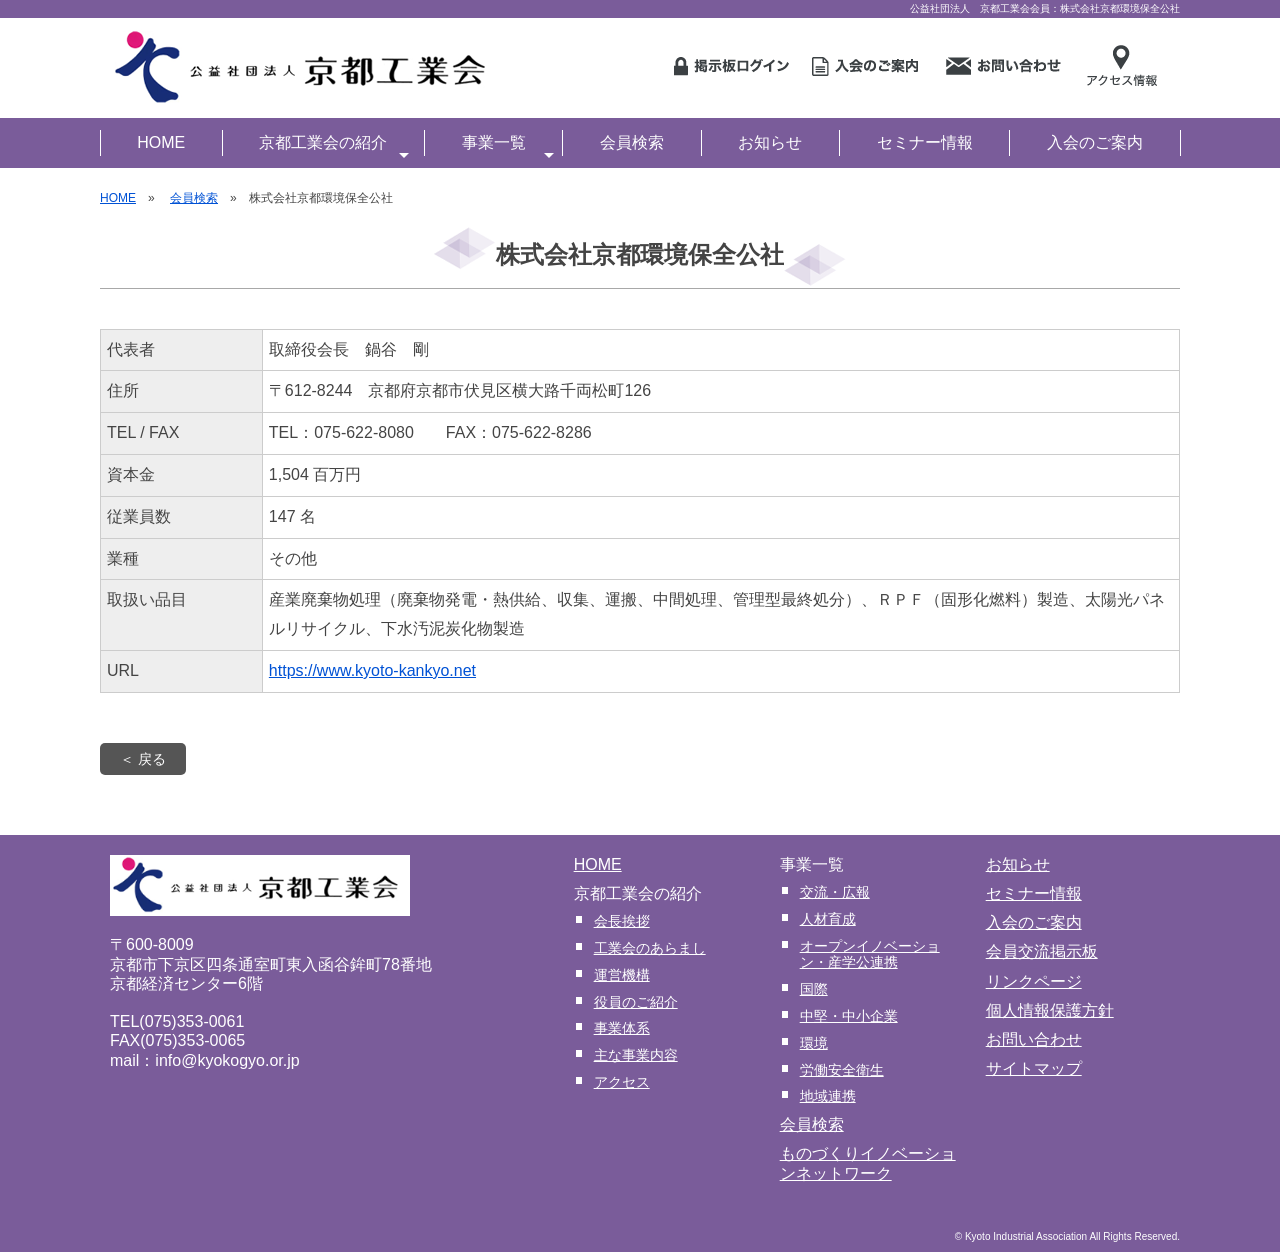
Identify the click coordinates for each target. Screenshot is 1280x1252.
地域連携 (828, 1096)
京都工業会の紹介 (334, 145)
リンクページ (1034, 981)
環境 (814, 1043)
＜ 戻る (143, 759)
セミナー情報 (925, 142)
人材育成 (828, 919)
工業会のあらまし (650, 948)
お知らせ (770, 142)
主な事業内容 (636, 1055)
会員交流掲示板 (1042, 951)
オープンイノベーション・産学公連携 (870, 954)
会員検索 (632, 142)
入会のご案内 (1095, 142)
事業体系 (622, 1028)
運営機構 (622, 975)
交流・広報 (835, 892)
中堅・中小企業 (849, 1016)
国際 (814, 989)
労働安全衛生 (842, 1070)
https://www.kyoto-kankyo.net (372, 670)
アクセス (622, 1082)
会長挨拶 (622, 921)
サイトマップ (1034, 1068)
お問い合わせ (1034, 1039)
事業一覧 (508, 145)
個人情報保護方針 (1050, 1010)
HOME (161, 142)
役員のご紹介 (636, 1002)
